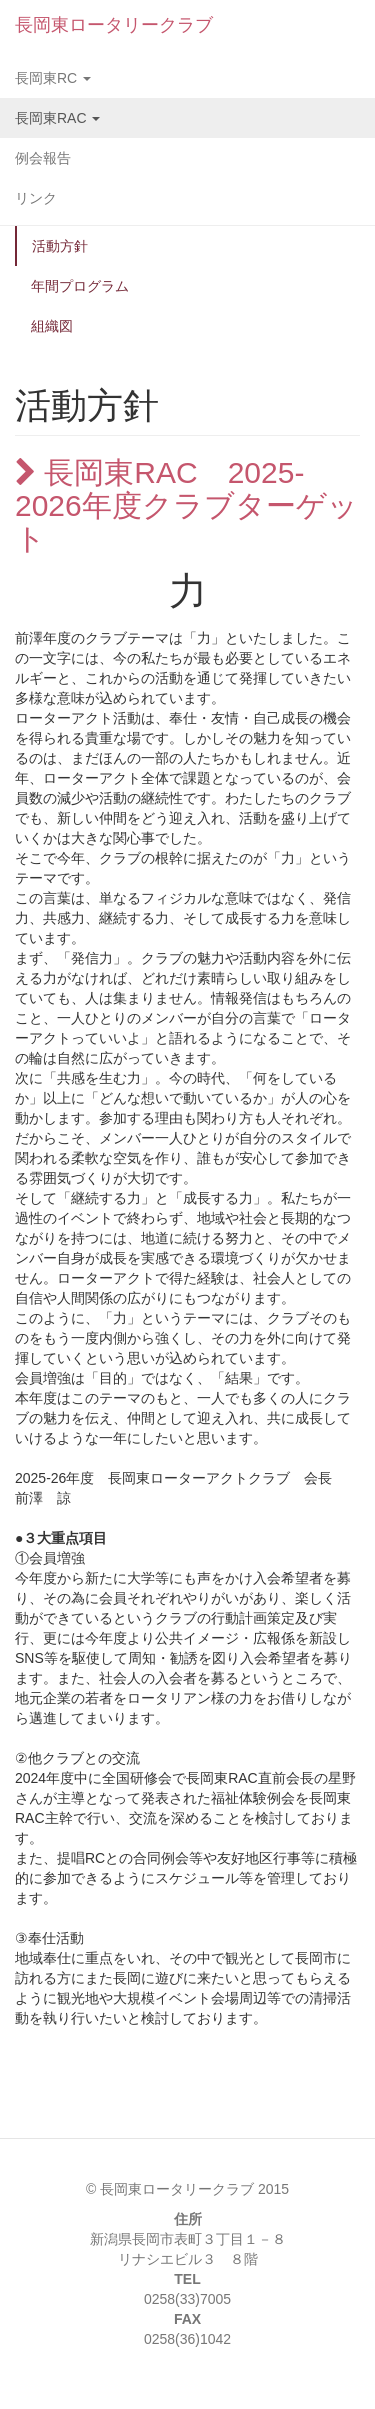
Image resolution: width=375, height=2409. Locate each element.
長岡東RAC (57, 118)
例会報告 (43, 158)
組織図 (52, 326)
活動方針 (60, 246)
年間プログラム (80, 286)
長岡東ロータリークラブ (114, 25)
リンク (36, 198)
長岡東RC (53, 78)
